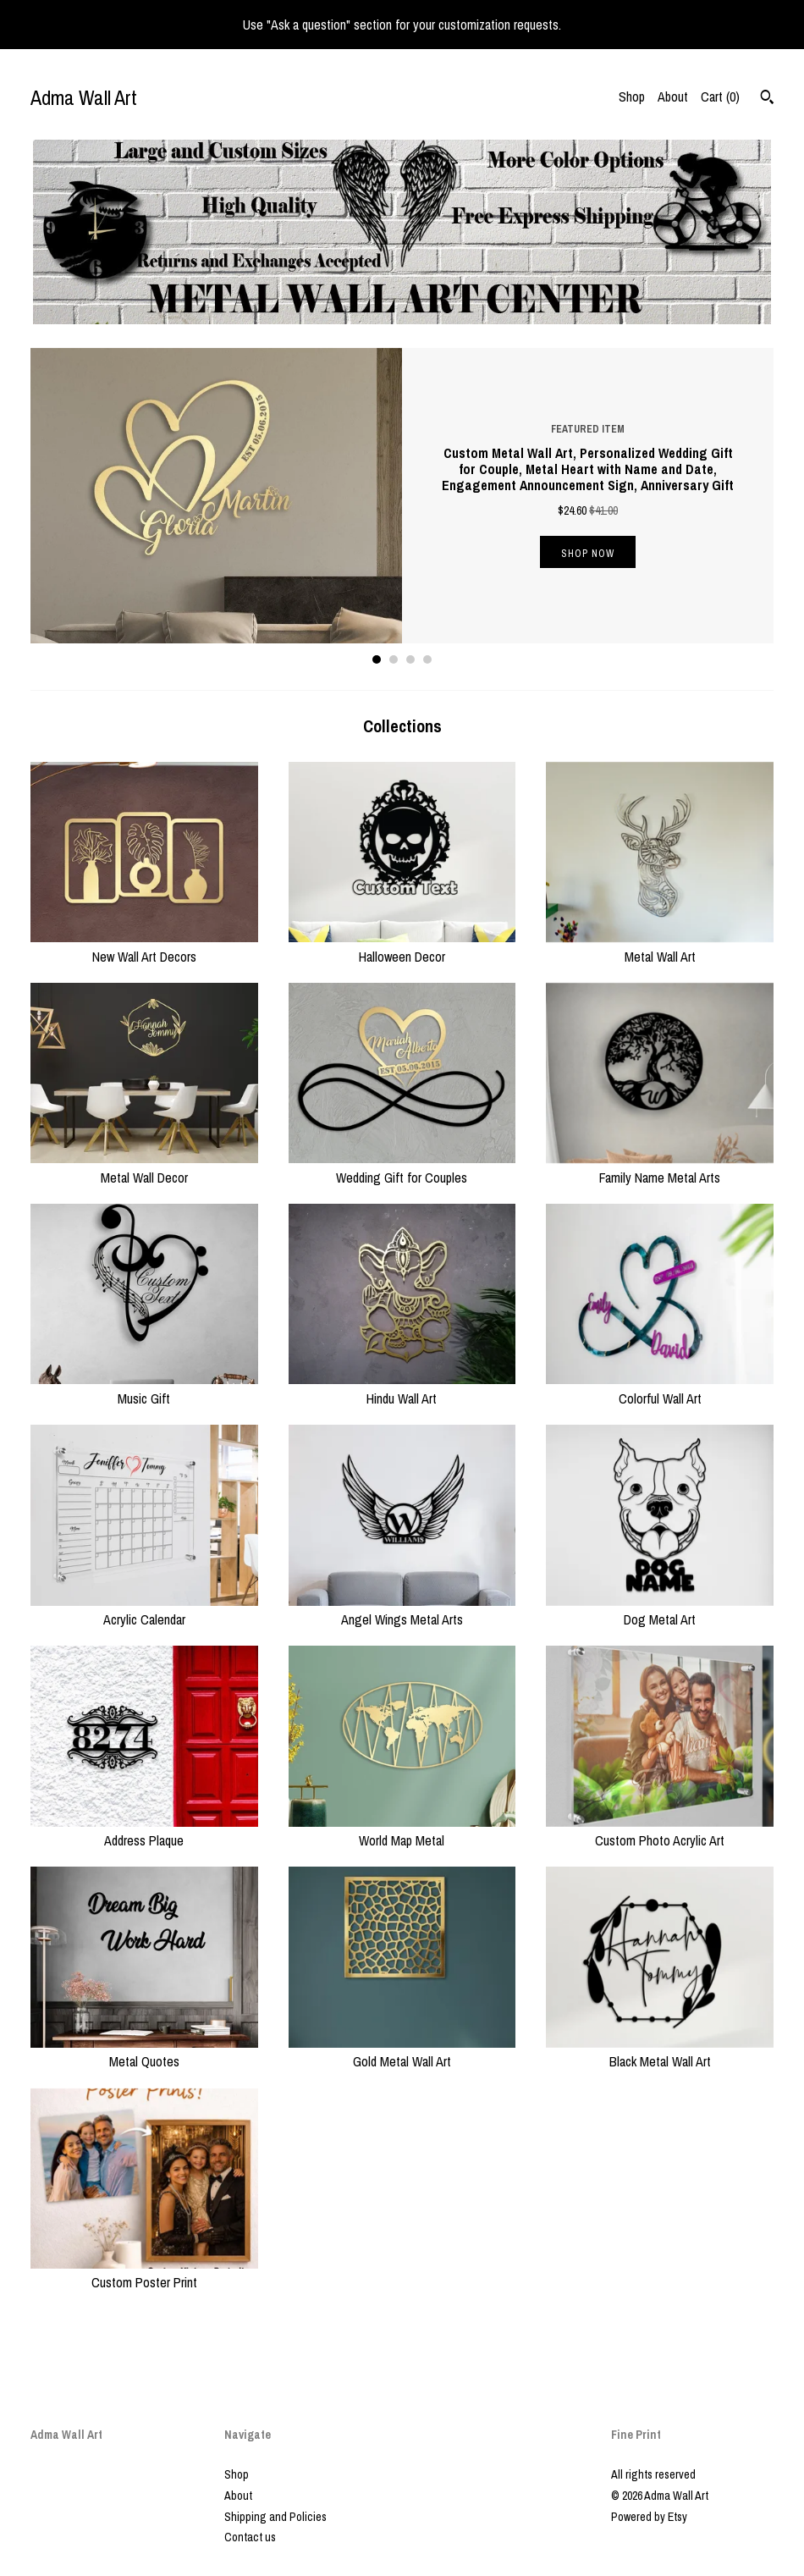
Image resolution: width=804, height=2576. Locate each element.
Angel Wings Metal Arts (402, 1610)
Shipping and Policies (275, 2516)
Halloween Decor (402, 946)
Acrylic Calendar (144, 1610)
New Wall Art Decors (144, 946)
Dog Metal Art (660, 1610)
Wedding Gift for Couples (402, 1167)
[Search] (767, 99)
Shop (632, 96)
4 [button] (427, 659)
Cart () (720, 96)
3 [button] (410, 659)
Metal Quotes (144, 2052)
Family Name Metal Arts (660, 1167)
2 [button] (393, 659)
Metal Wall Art (660, 946)
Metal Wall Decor (144, 1167)
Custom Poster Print (144, 2273)
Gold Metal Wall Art (402, 2052)
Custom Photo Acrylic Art (660, 1831)
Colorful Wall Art (660, 1388)
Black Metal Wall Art (660, 2052)
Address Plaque (144, 1831)
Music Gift (144, 1388)
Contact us (250, 2537)
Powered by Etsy (649, 2516)
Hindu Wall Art (402, 1388)
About (673, 96)
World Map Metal (402, 1831)
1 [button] (376, 659)
